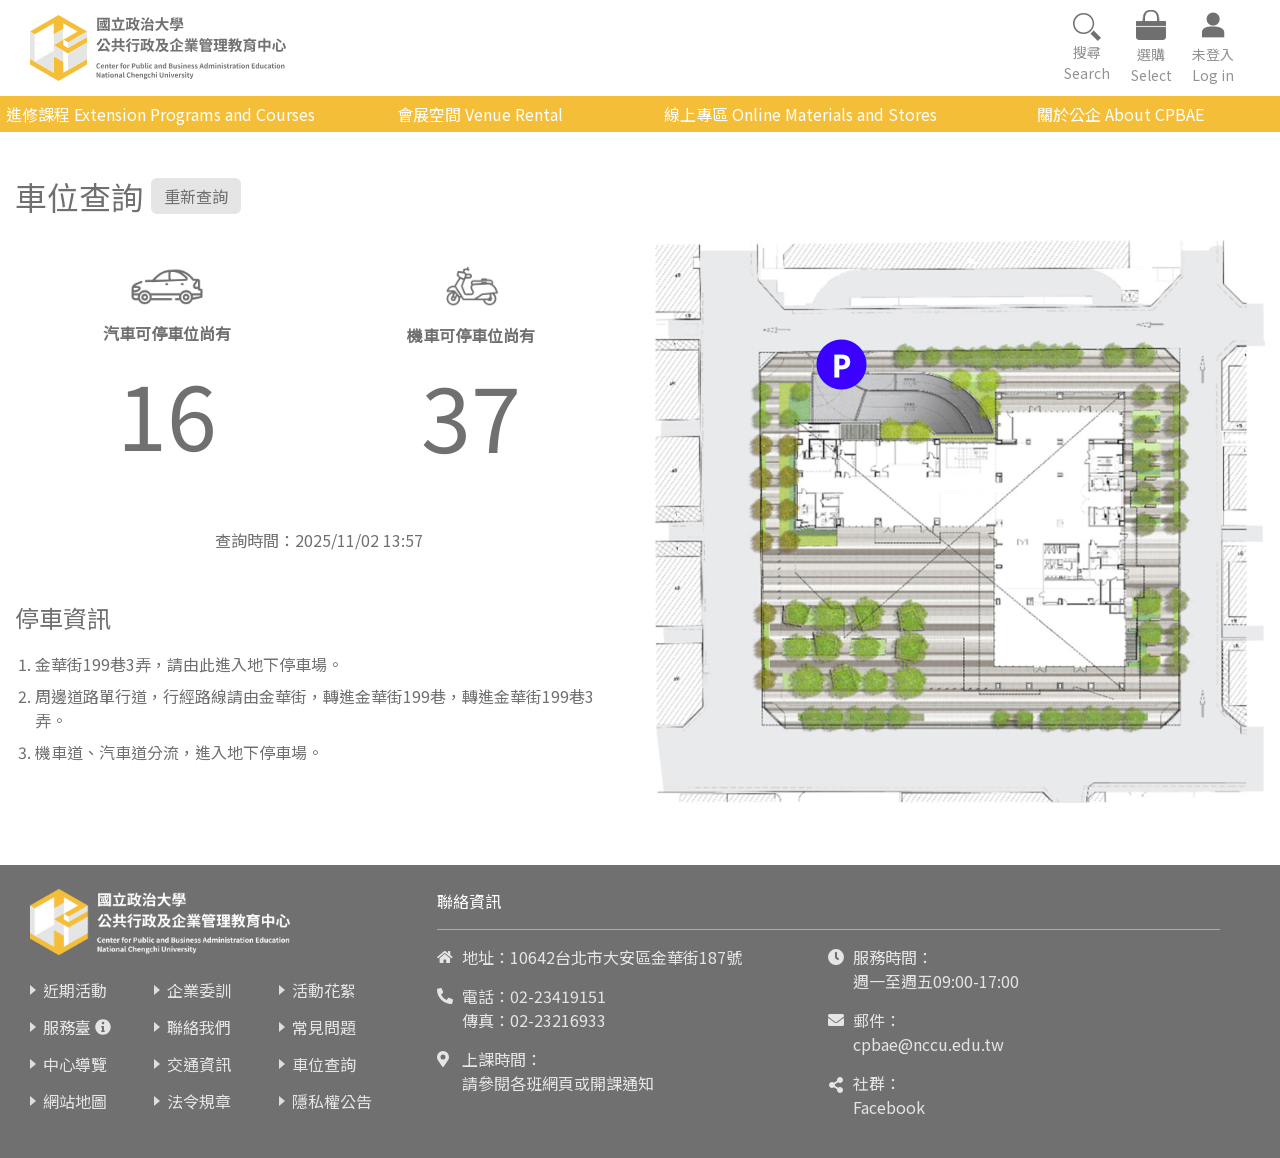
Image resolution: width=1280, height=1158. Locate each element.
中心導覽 (75, 1064)
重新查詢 (196, 196)
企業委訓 (199, 990)
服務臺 (67, 1027)
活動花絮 (324, 990)
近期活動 (75, 990)
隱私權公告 (332, 1101)
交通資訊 (199, 1064)
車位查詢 (324, 1064)
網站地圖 (75, 1101)
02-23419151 (558, 996)
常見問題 (324, 1027)
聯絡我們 (199, 1027)
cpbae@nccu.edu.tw (928, 1044)
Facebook (889, 1107)
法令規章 (199, 1101)
